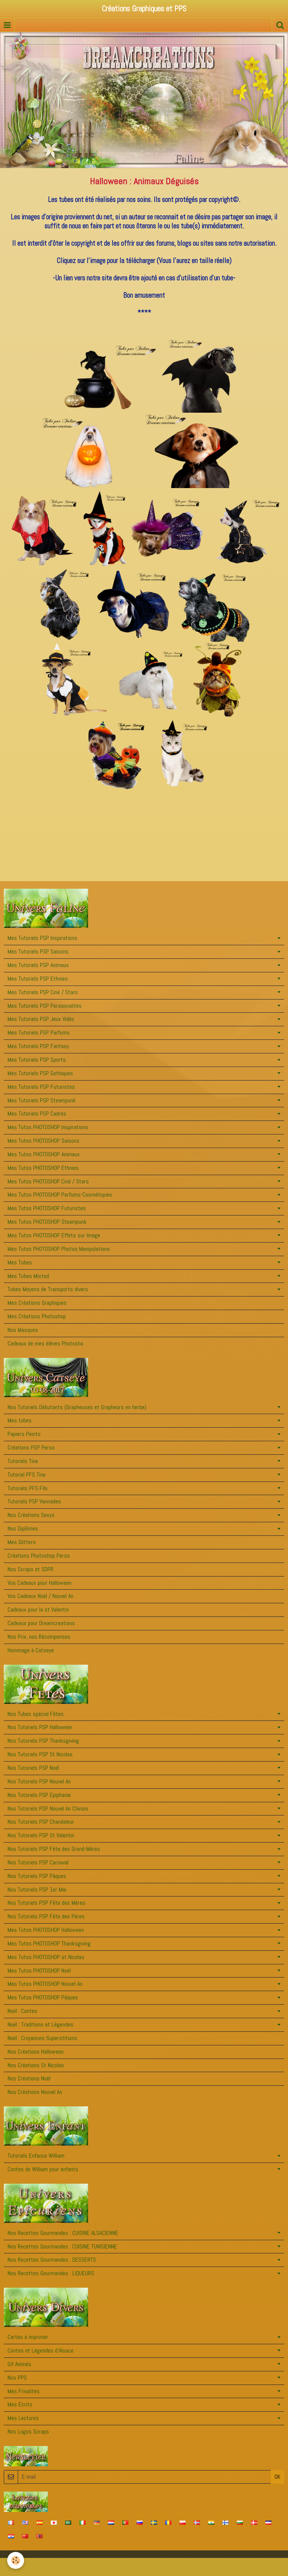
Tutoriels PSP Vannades (34, 1501)
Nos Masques (23, 1330)
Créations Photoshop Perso (39, 1556)
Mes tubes (20, 1420)
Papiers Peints (24, 1434)
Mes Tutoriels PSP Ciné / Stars (43, 992)
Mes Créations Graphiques (37, 1303)
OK (277, 2477)
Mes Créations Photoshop (37, 1316)
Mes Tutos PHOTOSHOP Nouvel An (45, 1984)
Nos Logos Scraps (28, 2431)
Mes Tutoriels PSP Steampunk (42, 1100)
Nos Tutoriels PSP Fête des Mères (46, 1903)
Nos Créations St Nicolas (36, 2065)
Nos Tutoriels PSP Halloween (40, 1727)
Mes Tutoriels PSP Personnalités (45, 1006)
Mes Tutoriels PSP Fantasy (38, 1046)
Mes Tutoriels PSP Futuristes (41, 1087)
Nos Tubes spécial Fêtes (36, 1714)
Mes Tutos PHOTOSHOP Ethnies (43, 1168)
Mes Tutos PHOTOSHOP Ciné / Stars (48, 1181)
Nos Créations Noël (29, 2078)
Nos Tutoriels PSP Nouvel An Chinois (48, 1808)
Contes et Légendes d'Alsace (40, 2350)
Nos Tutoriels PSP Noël (33, 1768)
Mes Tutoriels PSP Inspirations (42, 938)
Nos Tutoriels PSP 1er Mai (37, 1889)
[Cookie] (16, 2560)
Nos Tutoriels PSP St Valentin (41, 1835)
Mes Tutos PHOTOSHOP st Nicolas (46, 1957)
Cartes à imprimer (28, 2337)
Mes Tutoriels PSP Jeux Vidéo (41, 1019)
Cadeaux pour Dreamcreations (41, 1623)
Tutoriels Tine (23, 1461)
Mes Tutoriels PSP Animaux (38, 965)
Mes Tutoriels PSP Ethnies (38, 979)
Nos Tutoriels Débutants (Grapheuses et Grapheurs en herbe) (77, 1407)
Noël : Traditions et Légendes (40, 2024)
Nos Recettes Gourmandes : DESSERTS (52, 2260)
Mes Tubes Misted (28, 1276)
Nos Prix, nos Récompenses (39, 1637)
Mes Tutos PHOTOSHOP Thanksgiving (49, 1943)
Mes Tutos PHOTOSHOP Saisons (43, 1141)
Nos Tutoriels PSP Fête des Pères (46, 1916)
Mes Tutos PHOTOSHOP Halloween (46, 1930)
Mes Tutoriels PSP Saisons (38, 951)
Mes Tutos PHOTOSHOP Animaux (44, 1154)
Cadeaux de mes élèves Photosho (45, 1343)
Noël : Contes (22, 2011)
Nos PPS (17, 2378)
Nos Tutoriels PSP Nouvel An (39, 1781)
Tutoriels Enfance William (36, 2156)
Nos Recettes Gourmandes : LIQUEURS (51, 2273)
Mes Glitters (22, 1542)
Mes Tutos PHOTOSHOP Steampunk (47, 1222)
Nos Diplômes (23, 1528)
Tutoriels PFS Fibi (27, 1488)
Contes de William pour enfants (43, 2169)
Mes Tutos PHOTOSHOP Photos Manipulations (59, 1249)
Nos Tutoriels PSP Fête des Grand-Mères (54, 1849)
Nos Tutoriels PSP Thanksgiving (43, 1741)
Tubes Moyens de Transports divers (48, 1289)
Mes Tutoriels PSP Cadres (37, 1113)
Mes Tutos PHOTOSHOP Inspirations (48, 1127)
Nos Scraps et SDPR (30, 1569)
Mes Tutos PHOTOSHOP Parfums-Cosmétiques (60, 1194)
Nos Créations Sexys (31, 1515)
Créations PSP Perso (31, 1447)
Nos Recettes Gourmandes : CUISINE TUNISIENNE (62, 2246)
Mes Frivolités (24, 2391)
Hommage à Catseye (31, 1650)
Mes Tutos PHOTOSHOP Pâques (43, 1997)
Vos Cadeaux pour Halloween (40, 1583)
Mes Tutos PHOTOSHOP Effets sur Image (54, 1235)
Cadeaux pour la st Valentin (38, 1609)
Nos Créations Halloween (36, 2052)
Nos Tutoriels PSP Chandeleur (41, 1822)
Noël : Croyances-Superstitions (42, 2038)
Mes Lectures (23, 2418)
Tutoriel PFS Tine (27, 1475)
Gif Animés (19, 2364)
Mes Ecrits (20, 2404)
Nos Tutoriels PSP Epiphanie (39, 1795)
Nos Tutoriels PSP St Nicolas (40, 1754)
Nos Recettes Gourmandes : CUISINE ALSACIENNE (63, 2233)
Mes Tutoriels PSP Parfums (39, 1032)
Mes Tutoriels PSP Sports (37, 1060)
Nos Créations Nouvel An (35, 2092)
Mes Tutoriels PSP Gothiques (40, 1073)
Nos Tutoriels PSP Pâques (37, 1876)
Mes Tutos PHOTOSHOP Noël (39, 1970)
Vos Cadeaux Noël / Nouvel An (40, 1596)
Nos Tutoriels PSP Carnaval (38, 1862)
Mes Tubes (20, 1262)
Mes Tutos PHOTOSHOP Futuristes (47, 1208)
